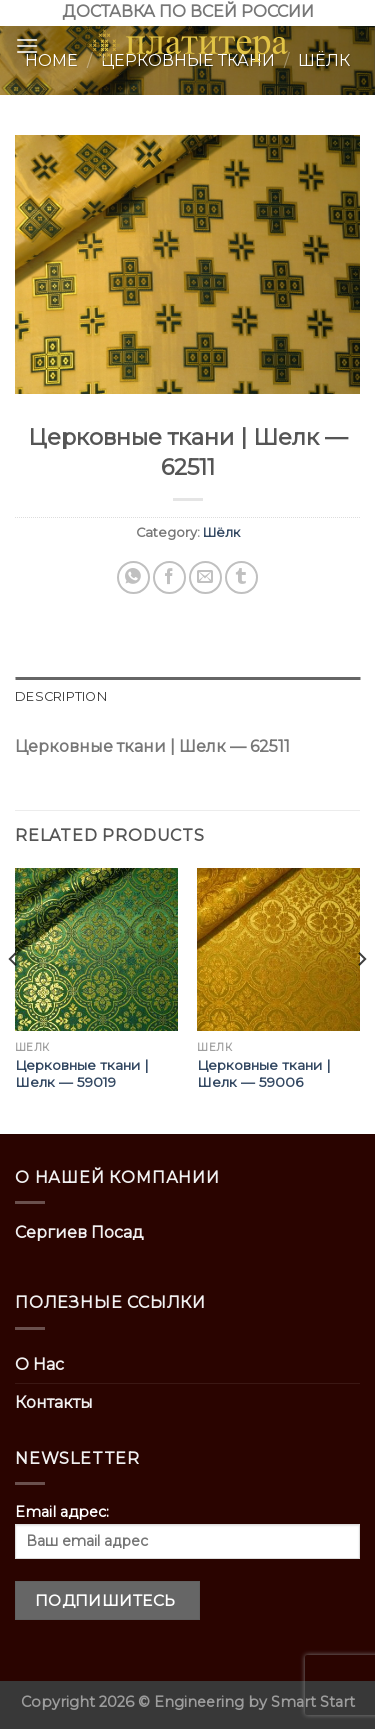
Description (61, 696)
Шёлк (221, 532)
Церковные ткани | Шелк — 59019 (82, 1074)
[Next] (361, 999)
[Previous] (14, 999)
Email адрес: (187, 1531)
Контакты (54, 1402)
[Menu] (27, 45)
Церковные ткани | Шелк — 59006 (264, 1074)
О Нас (39, 1364)
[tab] (187, 697)
